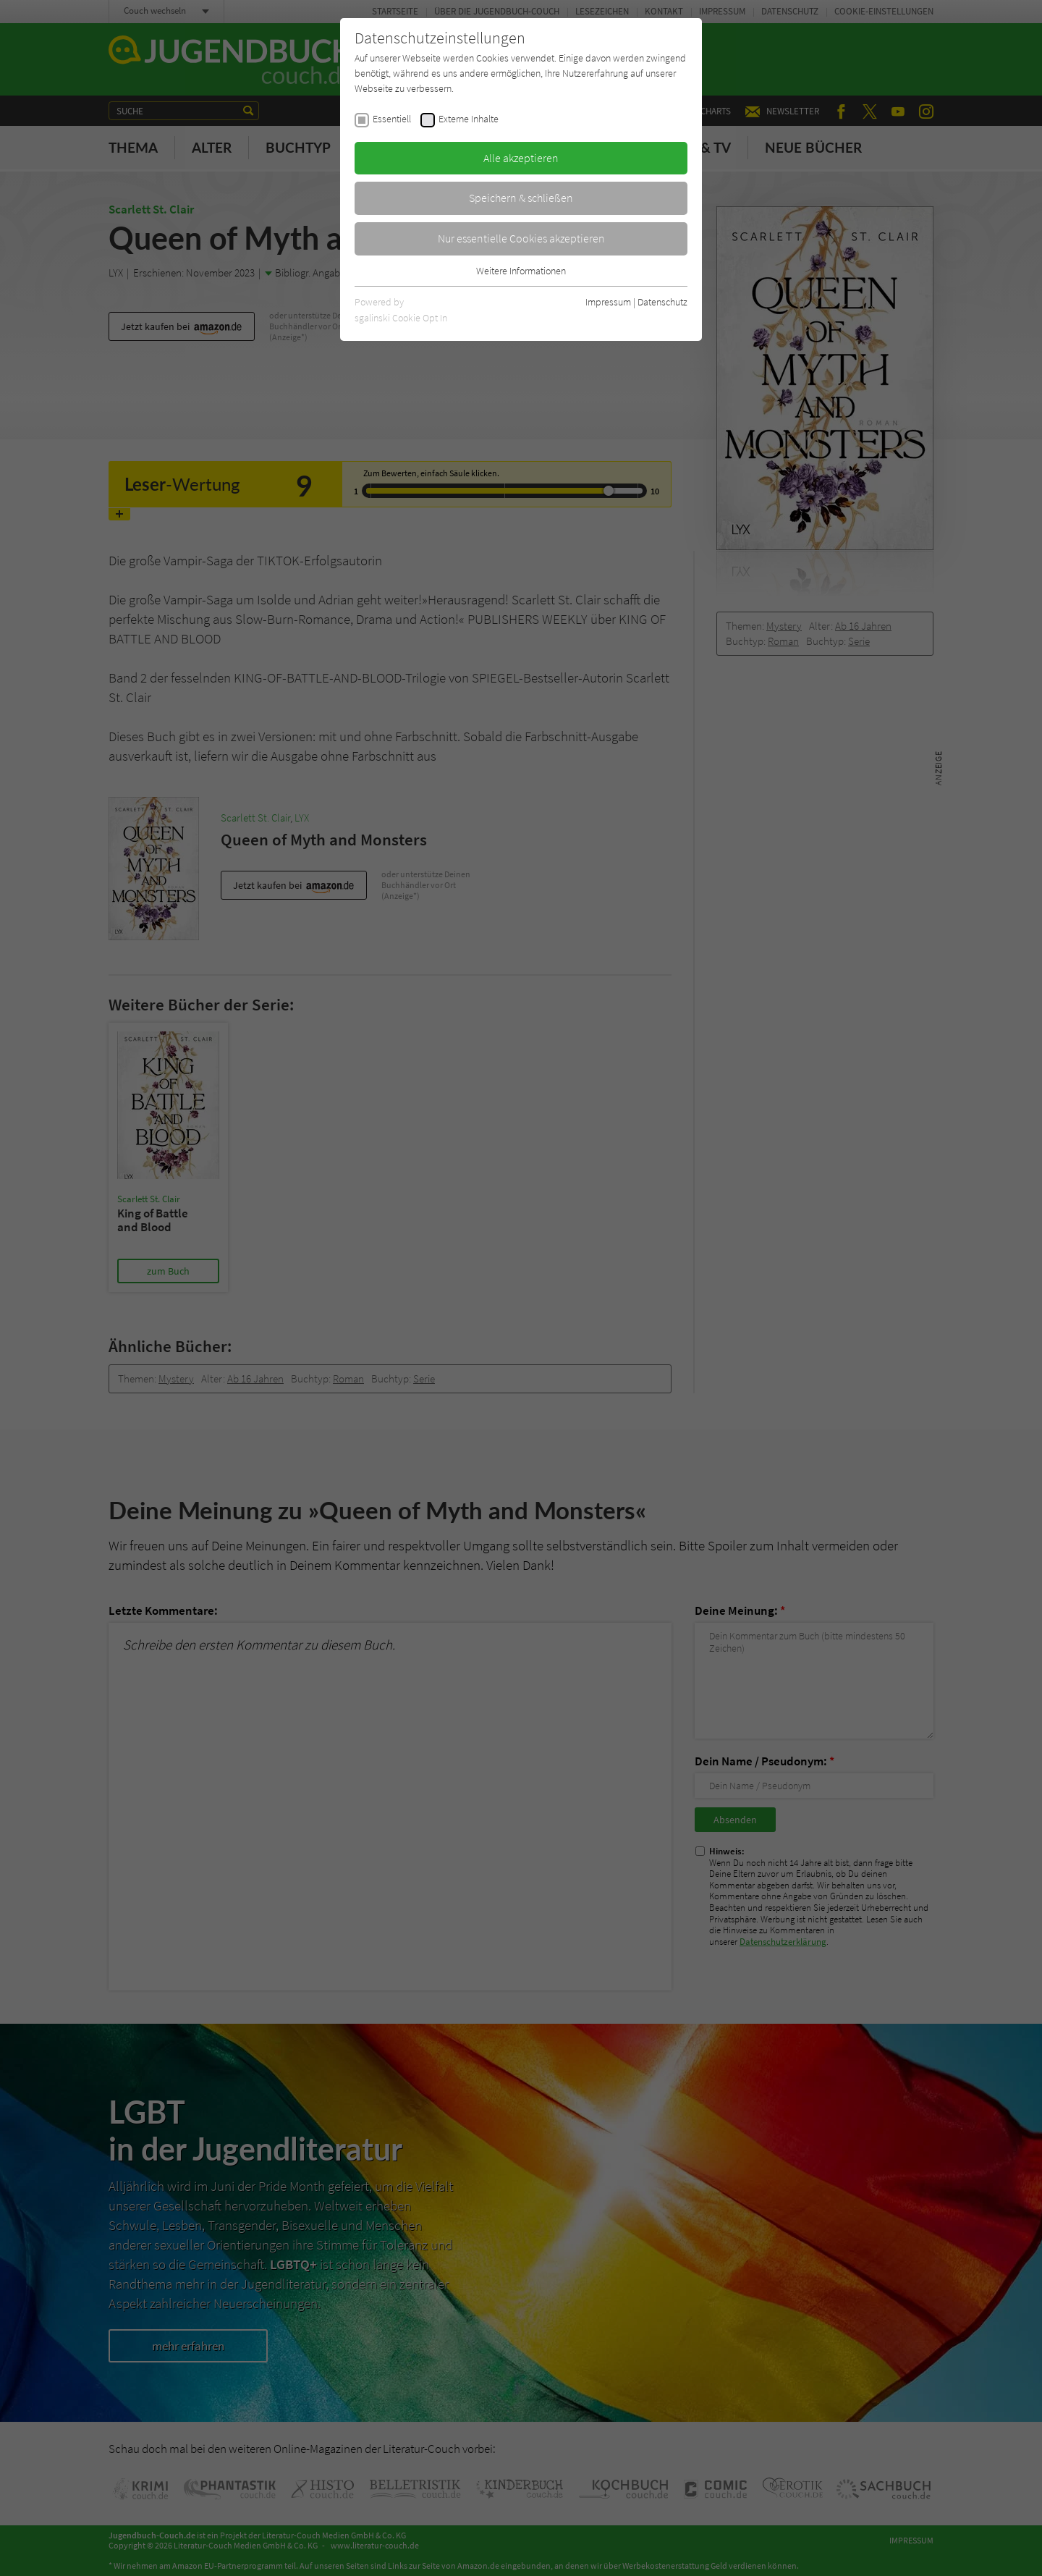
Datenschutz (662, 301)
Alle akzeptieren (521, 158)
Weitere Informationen (521, 270)
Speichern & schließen (521, 197)
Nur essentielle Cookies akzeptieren (521, 238)
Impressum (608, 301)
